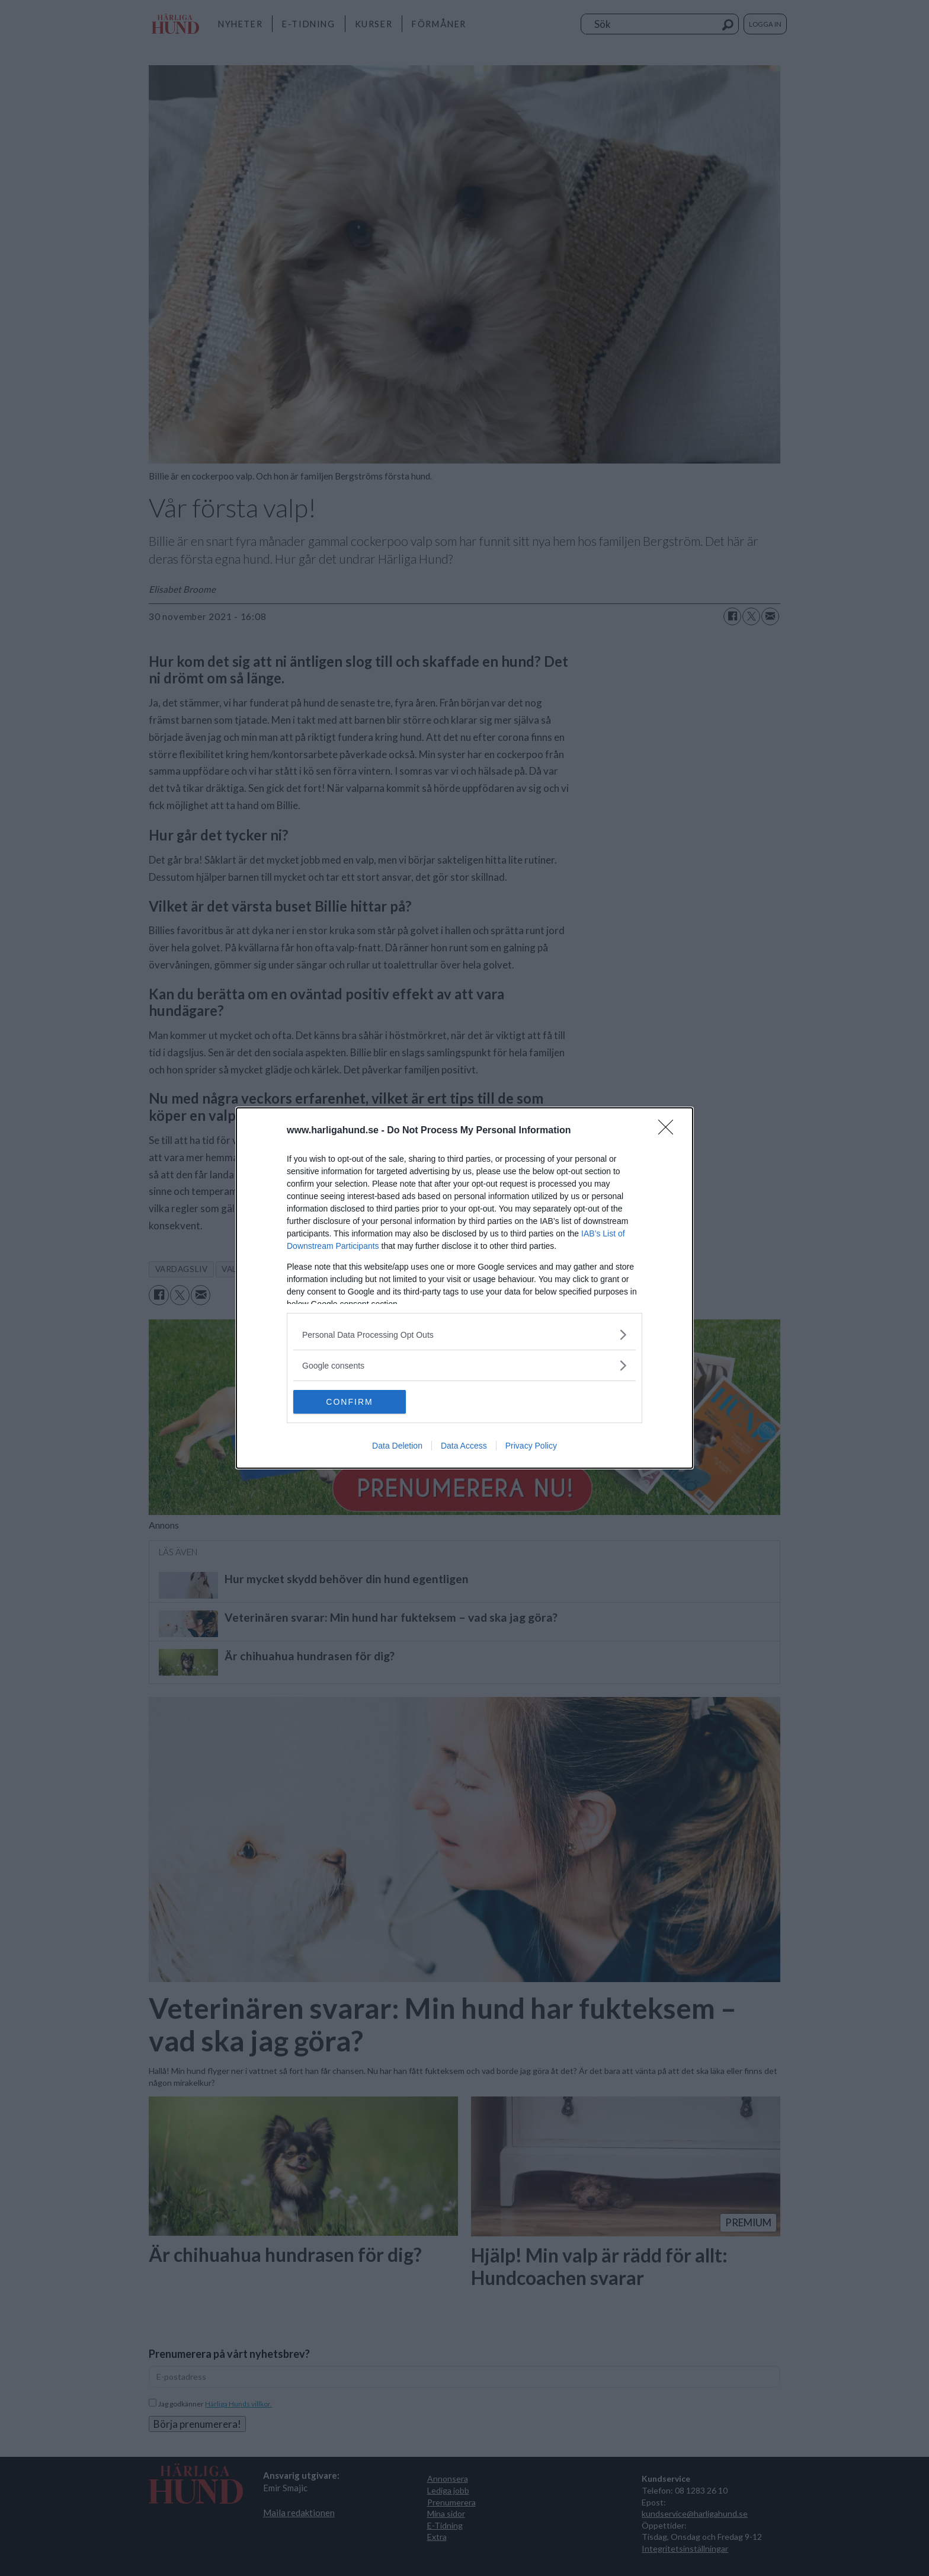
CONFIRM (349, 1402)
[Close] (669, 1131)
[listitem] (464, 1334)
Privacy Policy (531, 1445)
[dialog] (464, 1288)
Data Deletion (397, 1445)
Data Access (464, 1445)
